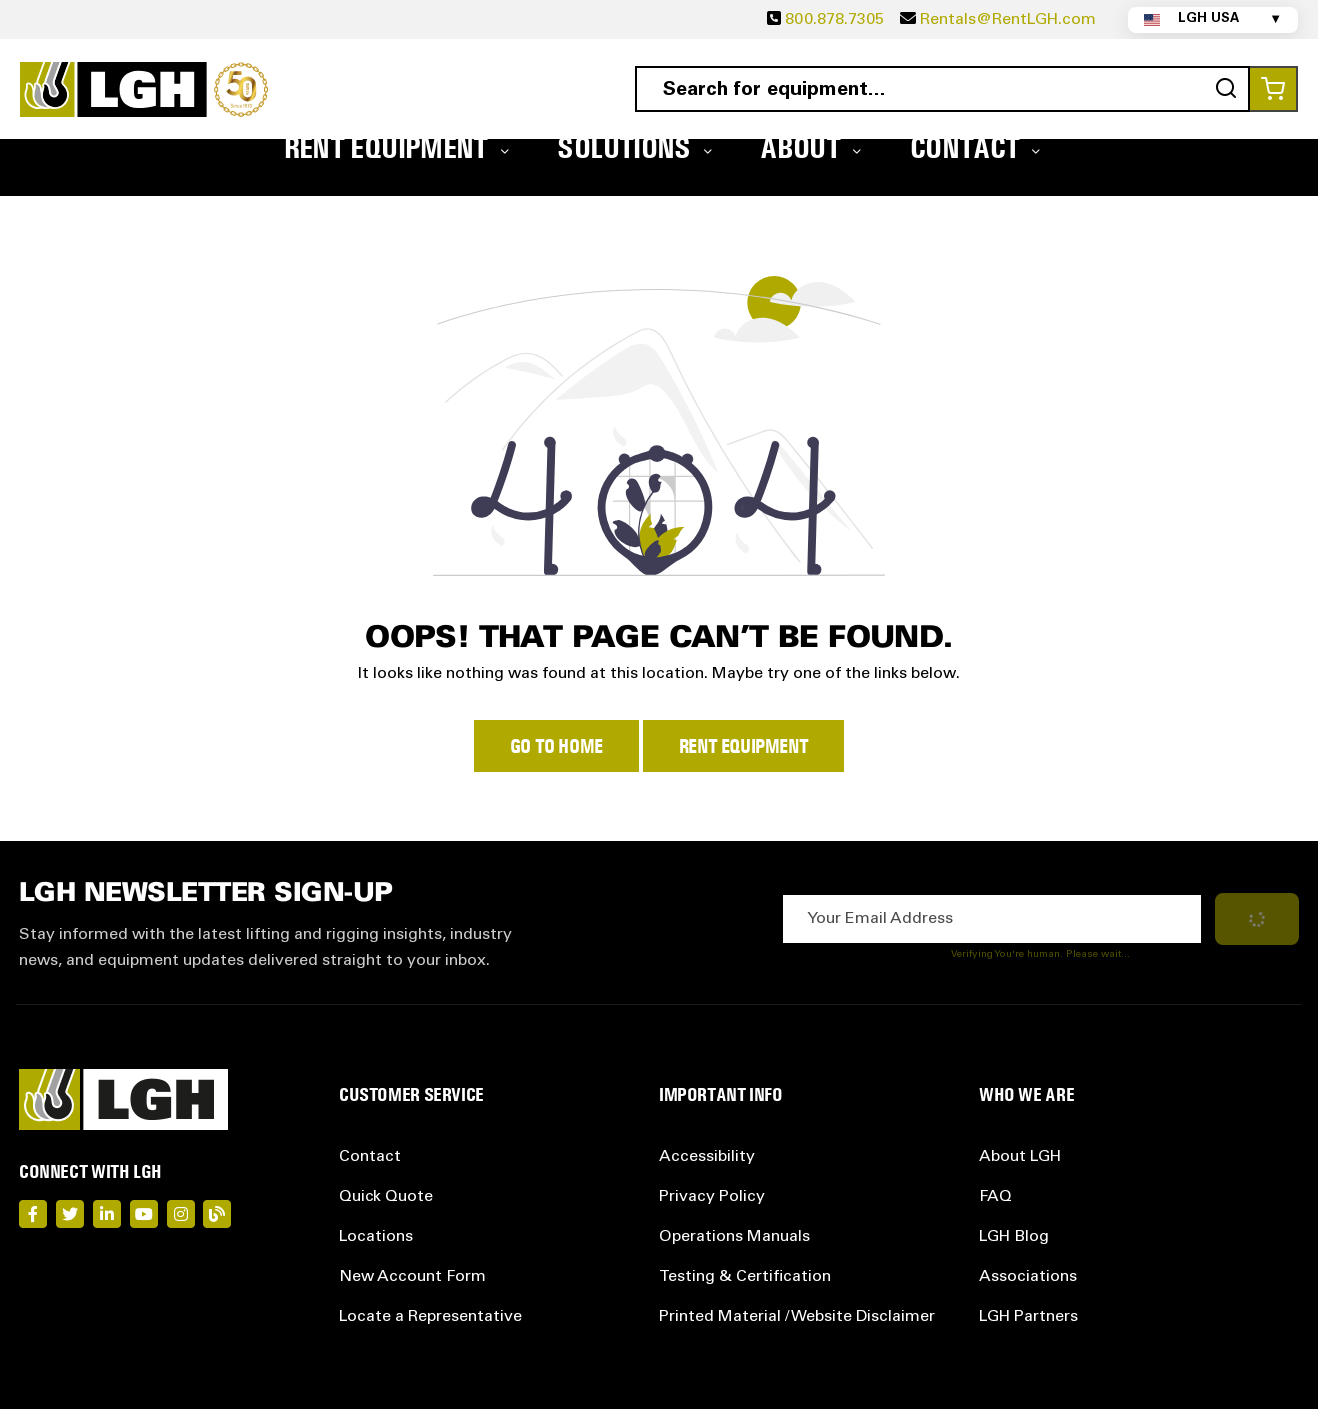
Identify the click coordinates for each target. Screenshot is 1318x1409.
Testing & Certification (745, 1277)
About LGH (1020, 1157)
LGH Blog (1014, 1237)
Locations (376, 1237)
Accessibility (707, 1157)
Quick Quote (386, 1197)
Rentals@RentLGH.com (1008, 20)
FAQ (995, 1197)
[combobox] (942, 89)
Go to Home (556, 746)
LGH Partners (1028, 1317)
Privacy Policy (712, 1197)
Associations (1028, 1277)
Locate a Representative (430, 1317)
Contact (370, 1157)
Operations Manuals (734, 1237)
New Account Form (412, 1277)
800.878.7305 (834, 20)
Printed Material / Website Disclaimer (797, 1317)
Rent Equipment (743, 746)
